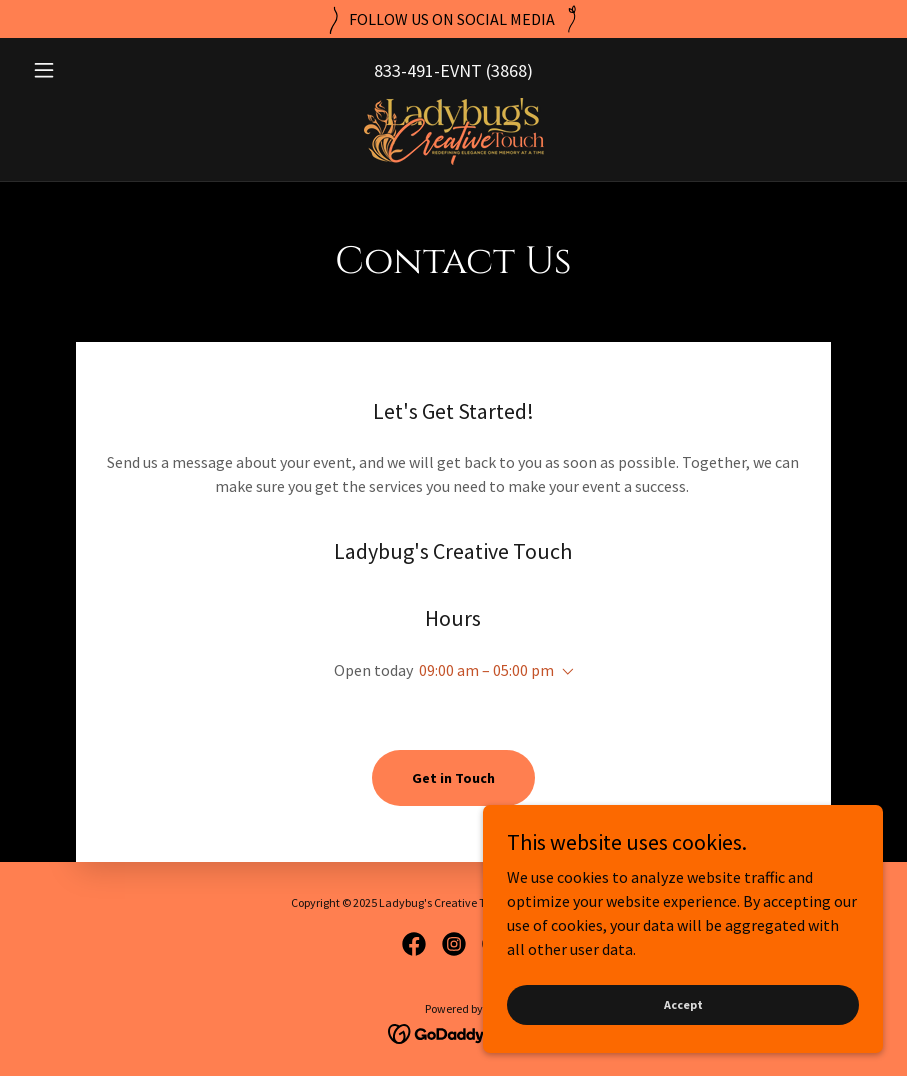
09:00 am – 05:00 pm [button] (486, 670)
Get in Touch (453, 778)
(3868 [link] (506, 70)
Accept (683, 1004)
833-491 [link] (404, 70)
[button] (88, 70)
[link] (453, 131)
